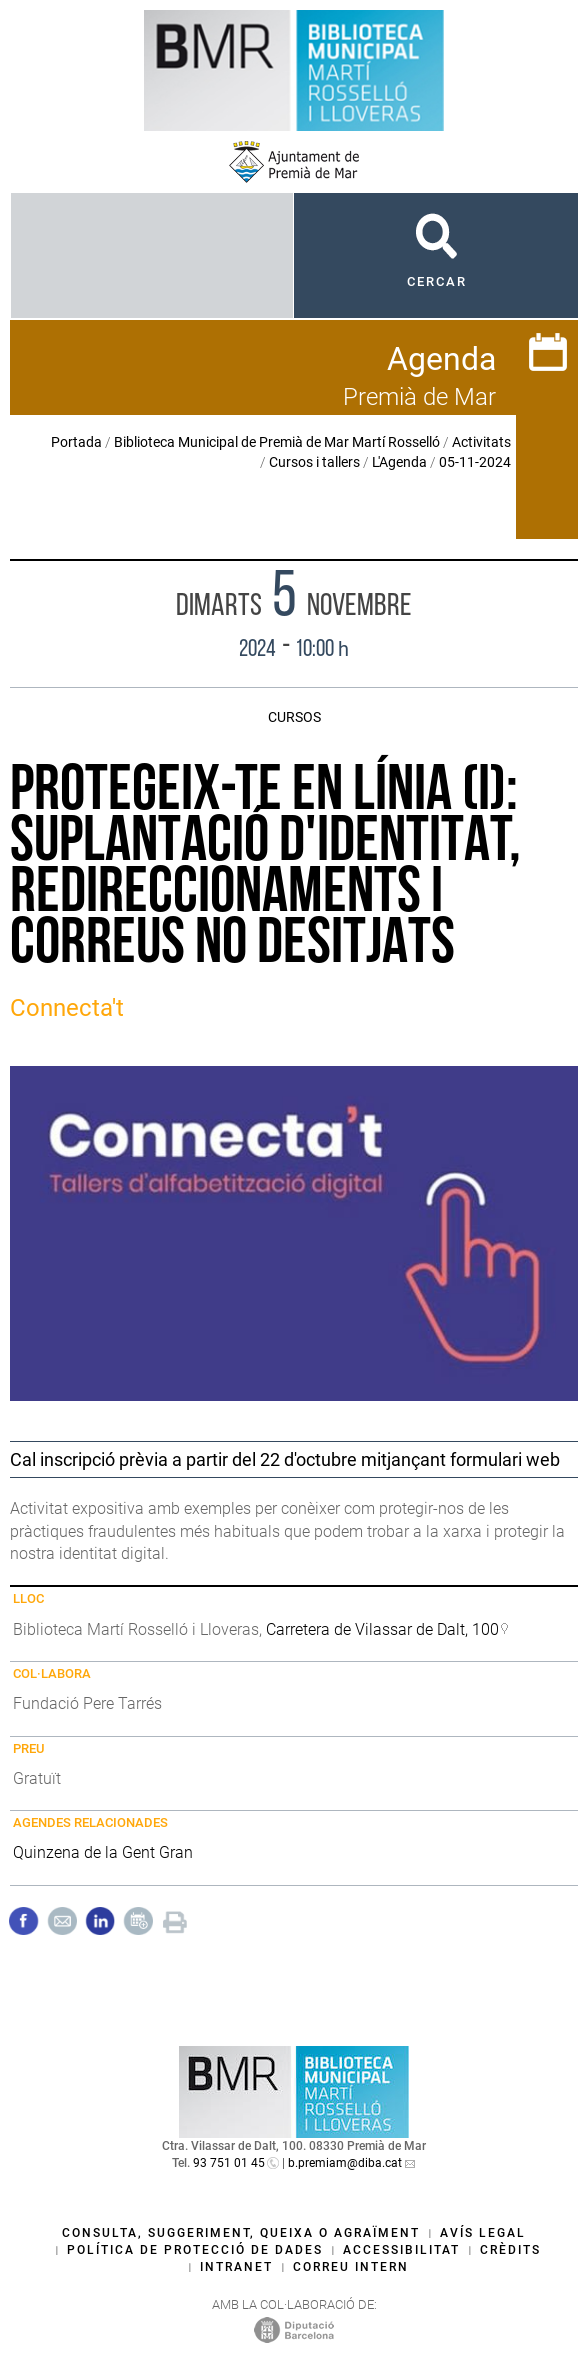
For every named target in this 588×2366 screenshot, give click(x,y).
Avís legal (483, 2233)
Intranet (236, 2267)
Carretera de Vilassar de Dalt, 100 (382, 1629)
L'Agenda (399, 462)
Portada (76, 442)
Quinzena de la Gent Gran (103, 1852)
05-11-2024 (475, 462)
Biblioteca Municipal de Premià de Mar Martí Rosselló (277, 442)
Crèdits (510, 2250)
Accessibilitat (401, 2250)
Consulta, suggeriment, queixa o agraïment (241, 2233)
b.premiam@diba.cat (345, 2163)
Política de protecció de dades (195, 2250)
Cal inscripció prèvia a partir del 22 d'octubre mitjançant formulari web (285, 1459)
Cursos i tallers (314, 462)
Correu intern (351, 2267)
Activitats (481, 442)
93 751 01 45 (229, 2163)
